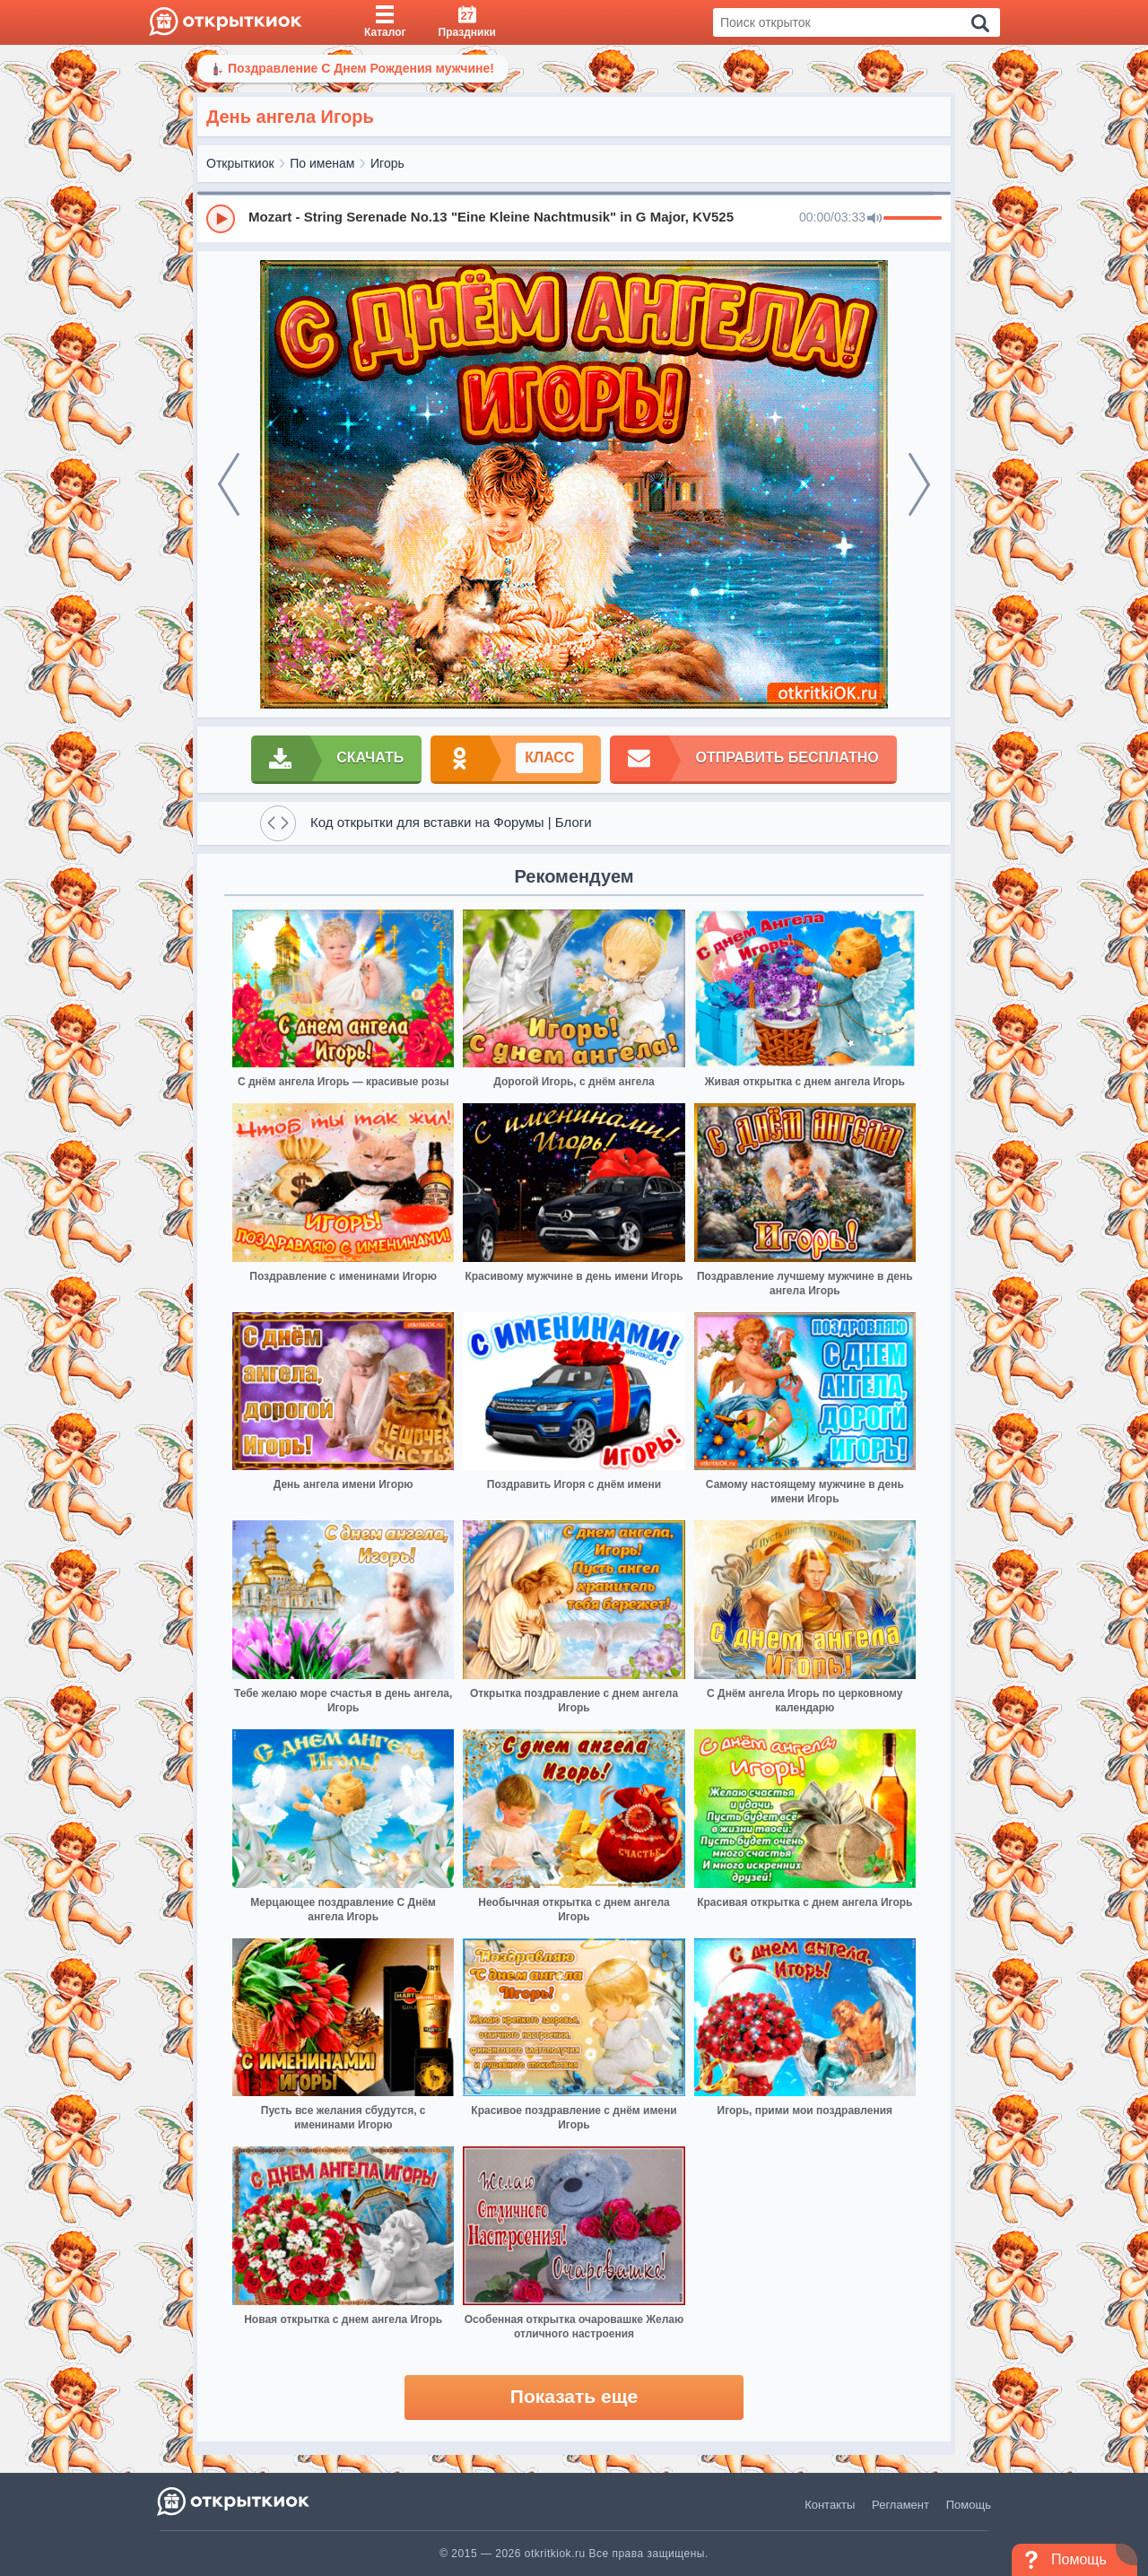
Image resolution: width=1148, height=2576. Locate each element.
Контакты (829, 2504)
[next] (919, 484)
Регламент (900, 2504)
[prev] (229, 484)
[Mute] (874, 219)
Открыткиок (240, 163)
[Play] (220, 219)
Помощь (968, 2504)
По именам (322, 163)
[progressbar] (912, 219)
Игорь (387, 163)
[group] (574, 218)
